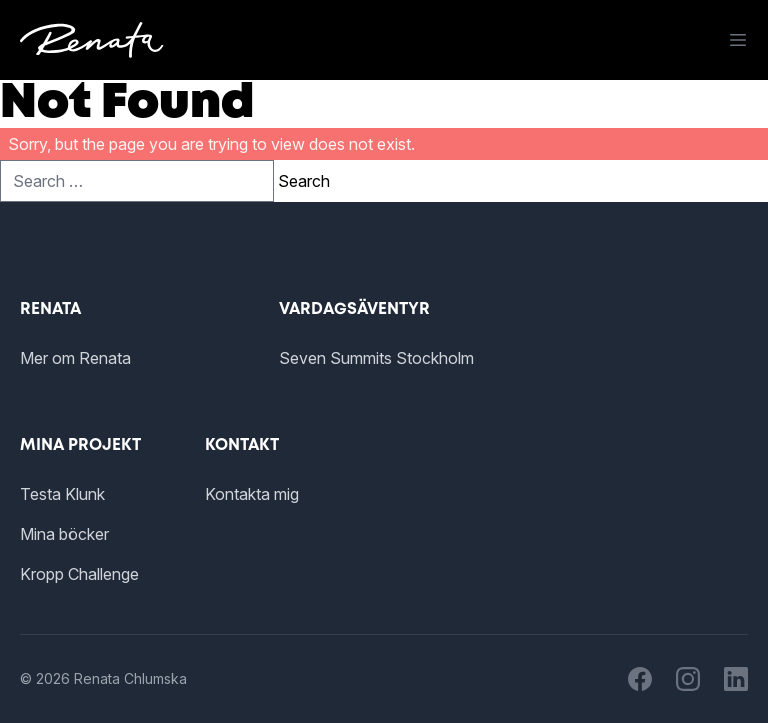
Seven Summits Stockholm (376, 358)
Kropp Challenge (79, 574)
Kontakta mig (252, 494)
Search (304, 181)
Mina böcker (64, 534)
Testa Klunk (62, 494)
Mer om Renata (75, 358)
